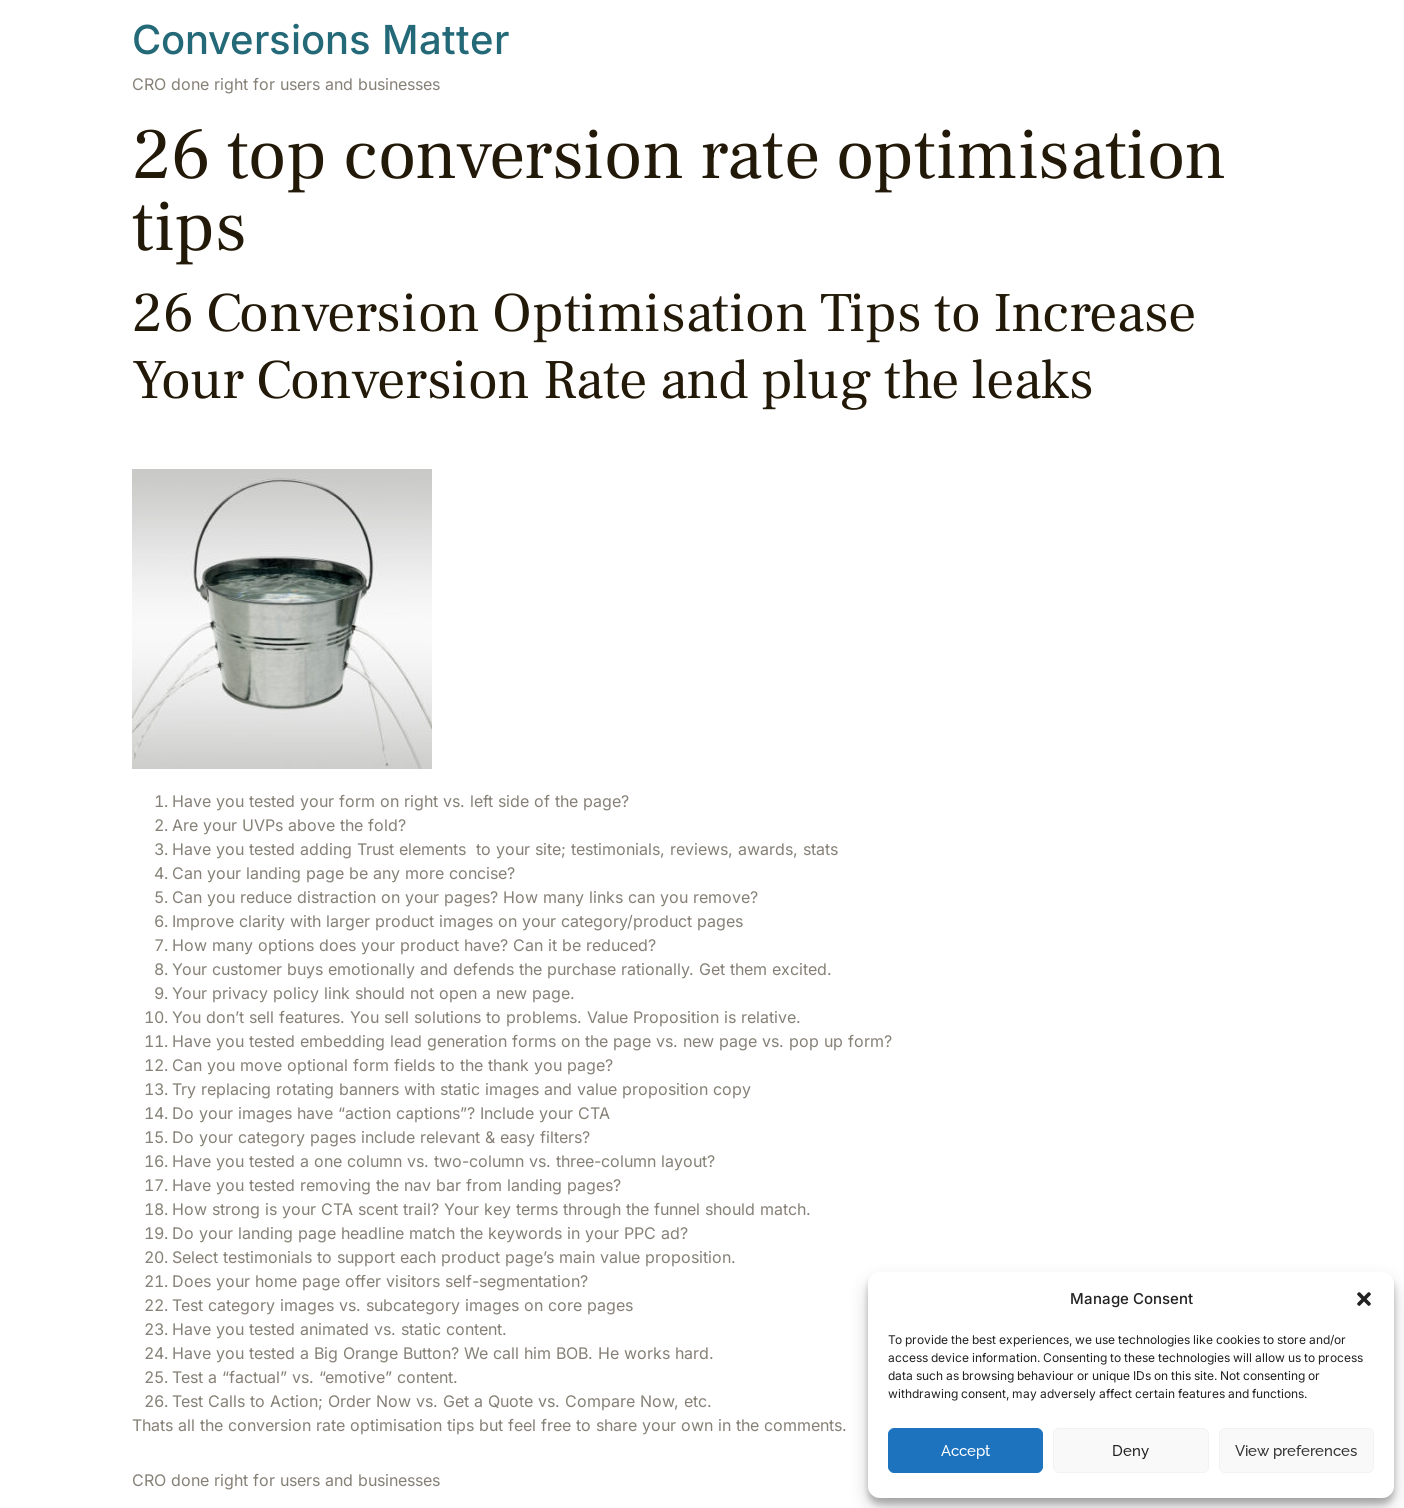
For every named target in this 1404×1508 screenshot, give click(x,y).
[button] (1364, 1299)
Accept (965, 1451)
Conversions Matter (320, 39)
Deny (1130, 1451)
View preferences (1296, 1451)
